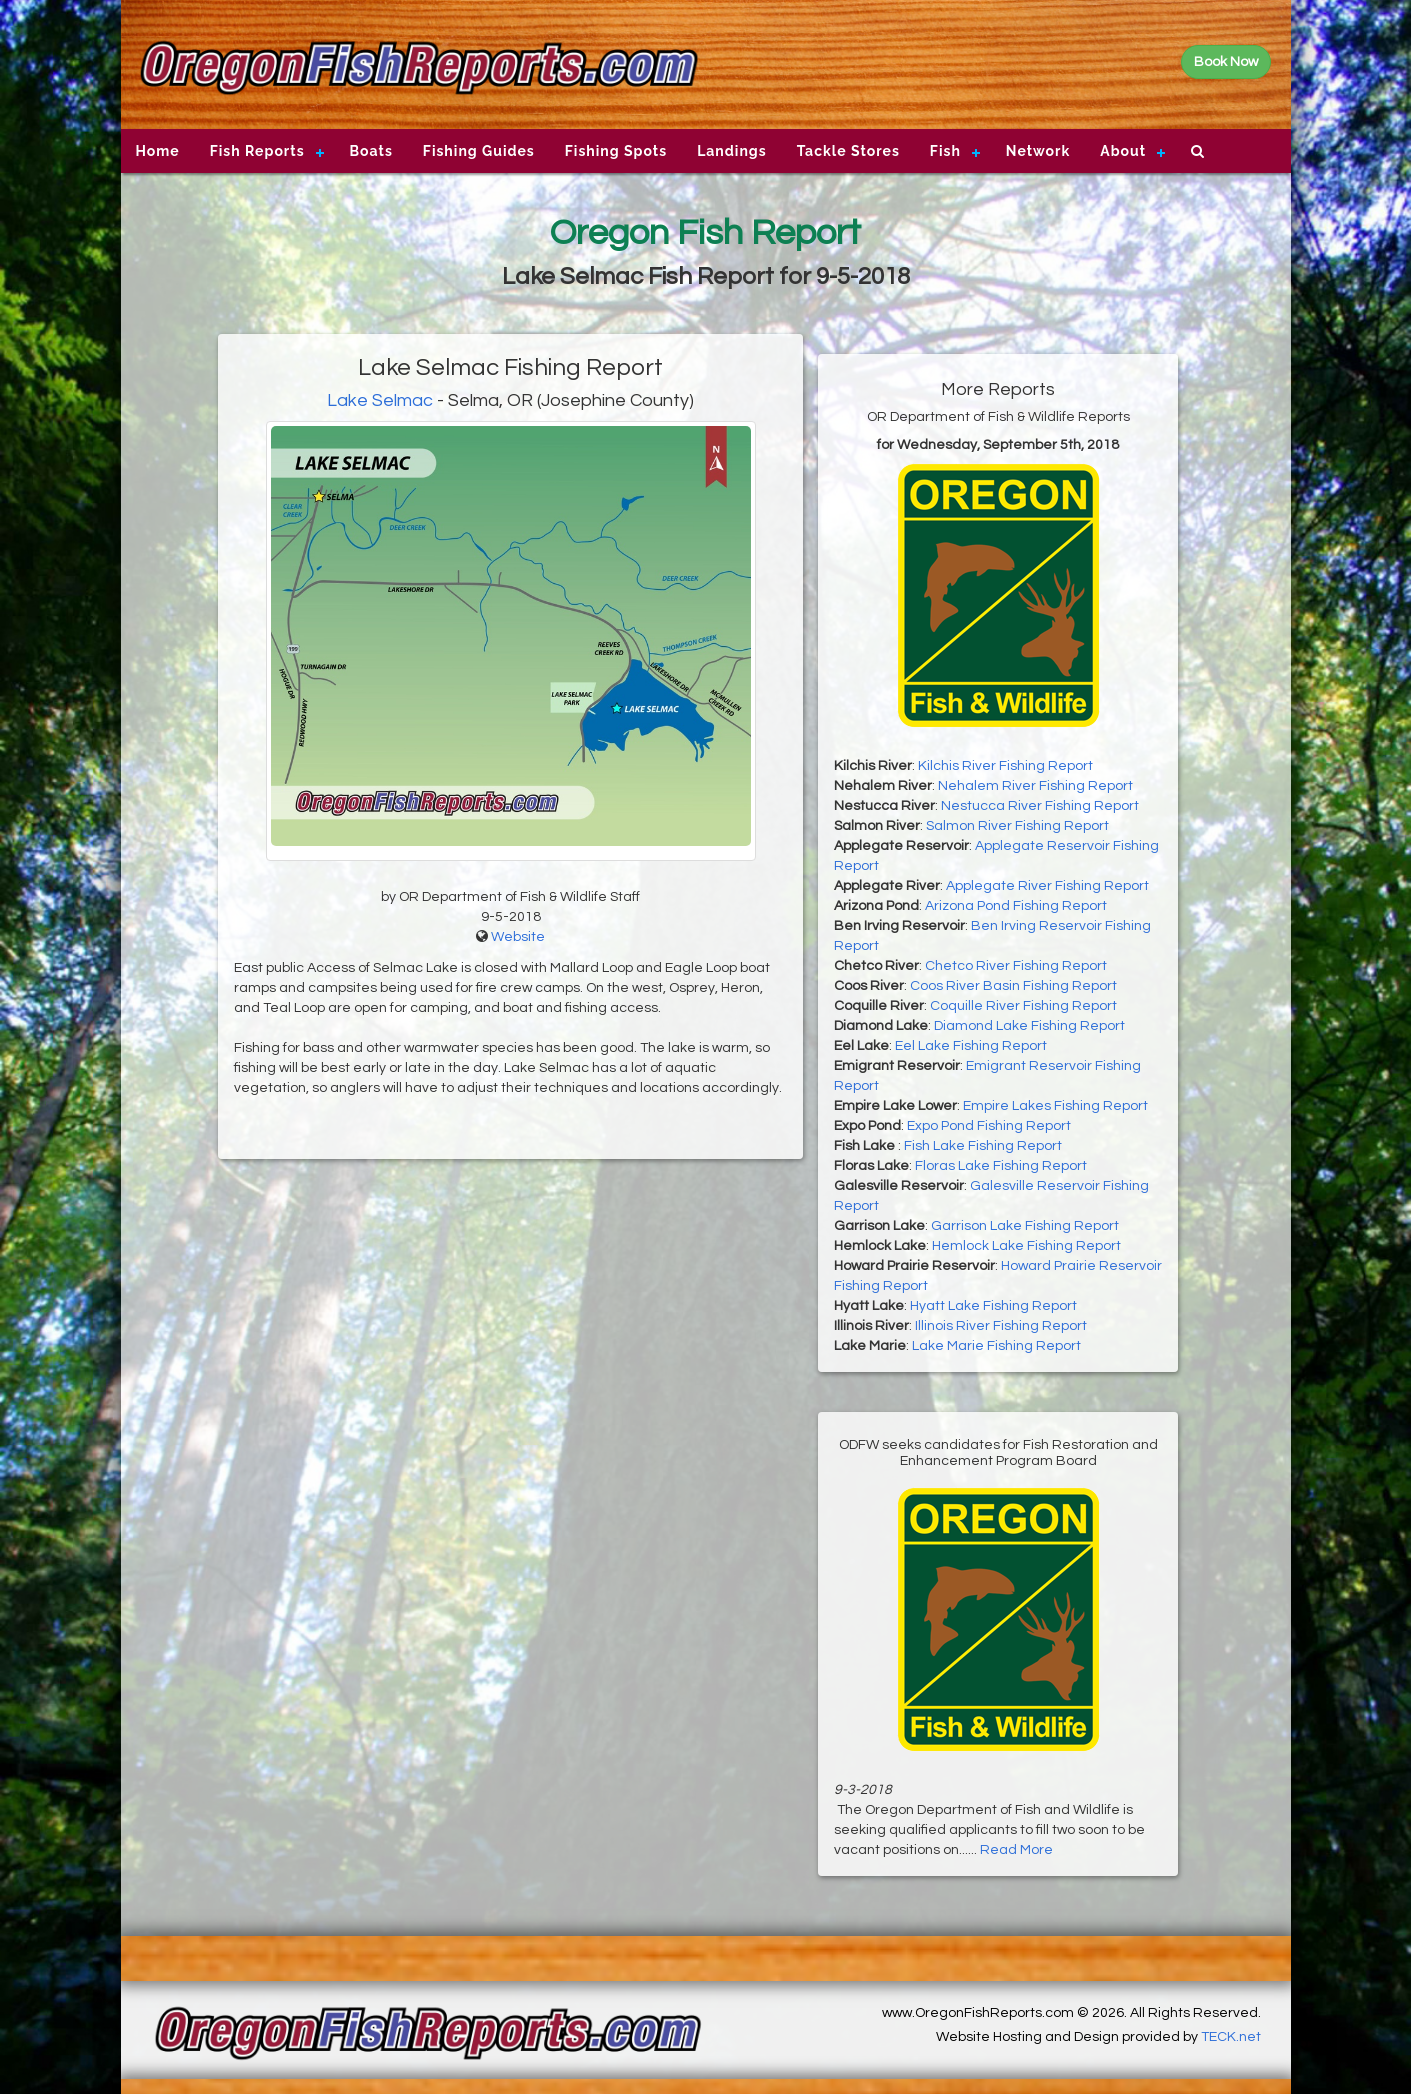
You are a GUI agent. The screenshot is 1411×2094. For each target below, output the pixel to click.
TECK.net (1231, 2037)
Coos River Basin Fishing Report (1013, 986)
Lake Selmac (380, 400)
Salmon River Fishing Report (1017, 826)
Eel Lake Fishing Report (971, 1046)
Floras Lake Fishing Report (1001, 1166)
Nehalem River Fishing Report (1035, 786)
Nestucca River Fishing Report (1040, 806)
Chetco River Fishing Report (1016, 966)
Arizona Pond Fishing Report (1016, 906)
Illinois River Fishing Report (1001, 1326)
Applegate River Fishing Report (1047, 886)
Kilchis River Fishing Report (1005, 766)
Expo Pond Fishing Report (989, 1126)
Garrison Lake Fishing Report (1025, 1226)
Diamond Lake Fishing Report (1029, 1026)
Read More (1016, 1850)
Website (518, 937)
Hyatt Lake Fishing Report (993, 1306)
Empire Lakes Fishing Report (1055, 1106)
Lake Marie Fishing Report (996, 1346)
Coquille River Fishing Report (1023, 1006)
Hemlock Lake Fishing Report (1026, 1246)
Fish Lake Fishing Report (983, 1146)
